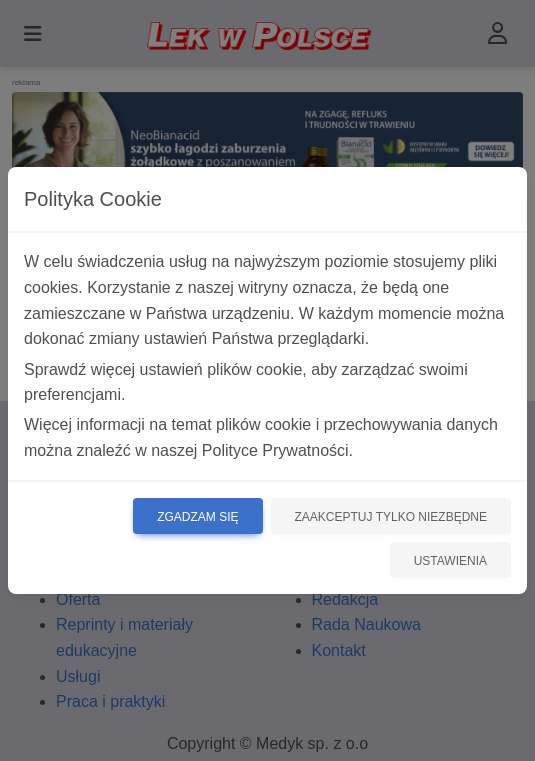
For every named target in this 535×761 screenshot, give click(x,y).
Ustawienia (450, 561)
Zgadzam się (197, 517)
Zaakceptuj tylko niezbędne (391, 517)
